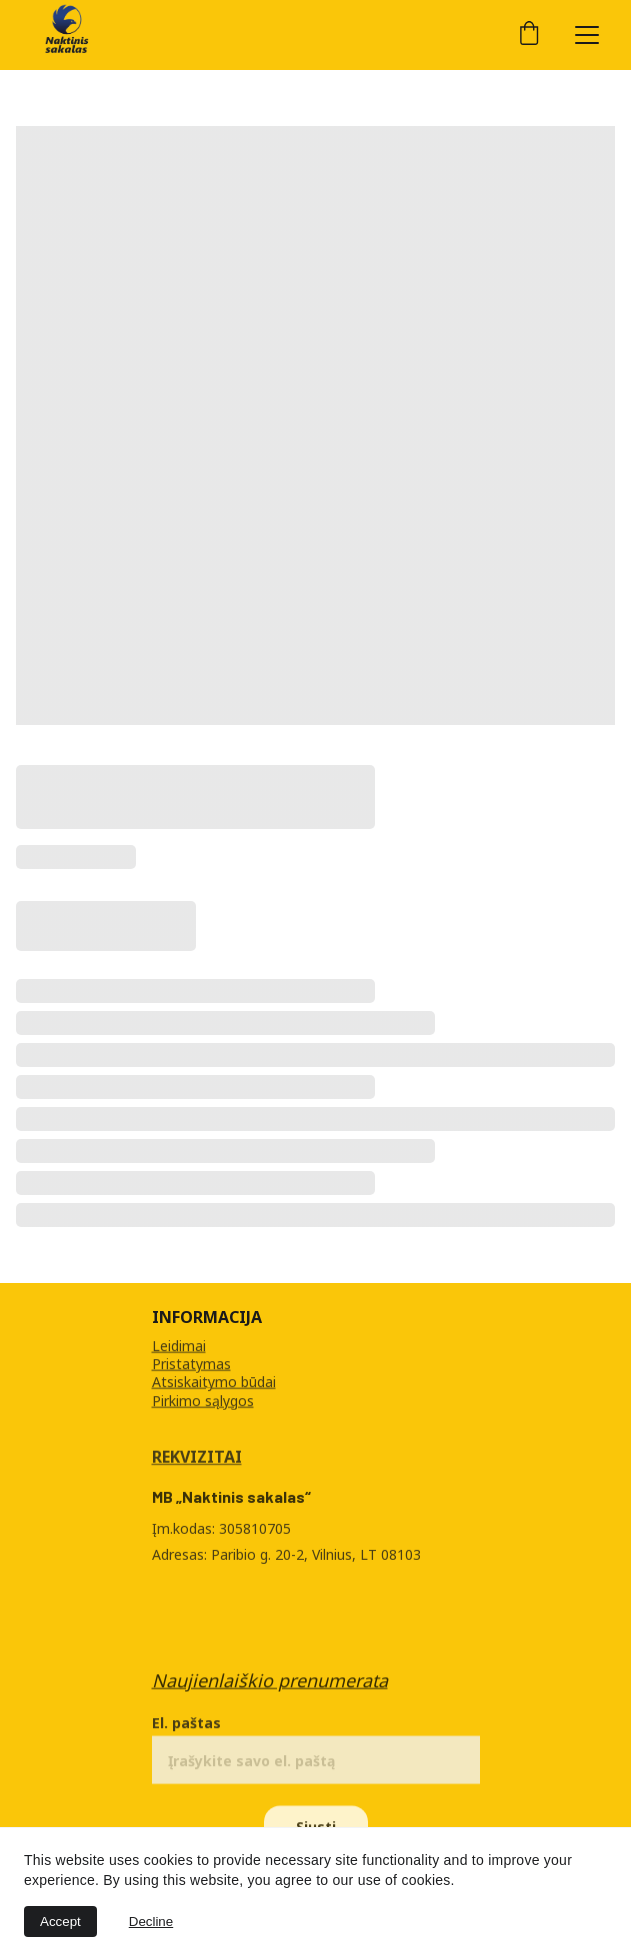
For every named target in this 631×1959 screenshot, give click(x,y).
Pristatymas (191, 1364)
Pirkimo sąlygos (203, 1400)
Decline (151, 1921)
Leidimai (179, 1346)
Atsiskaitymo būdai (214, 1382)
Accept (60, 1921)
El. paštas (186, 1729)
